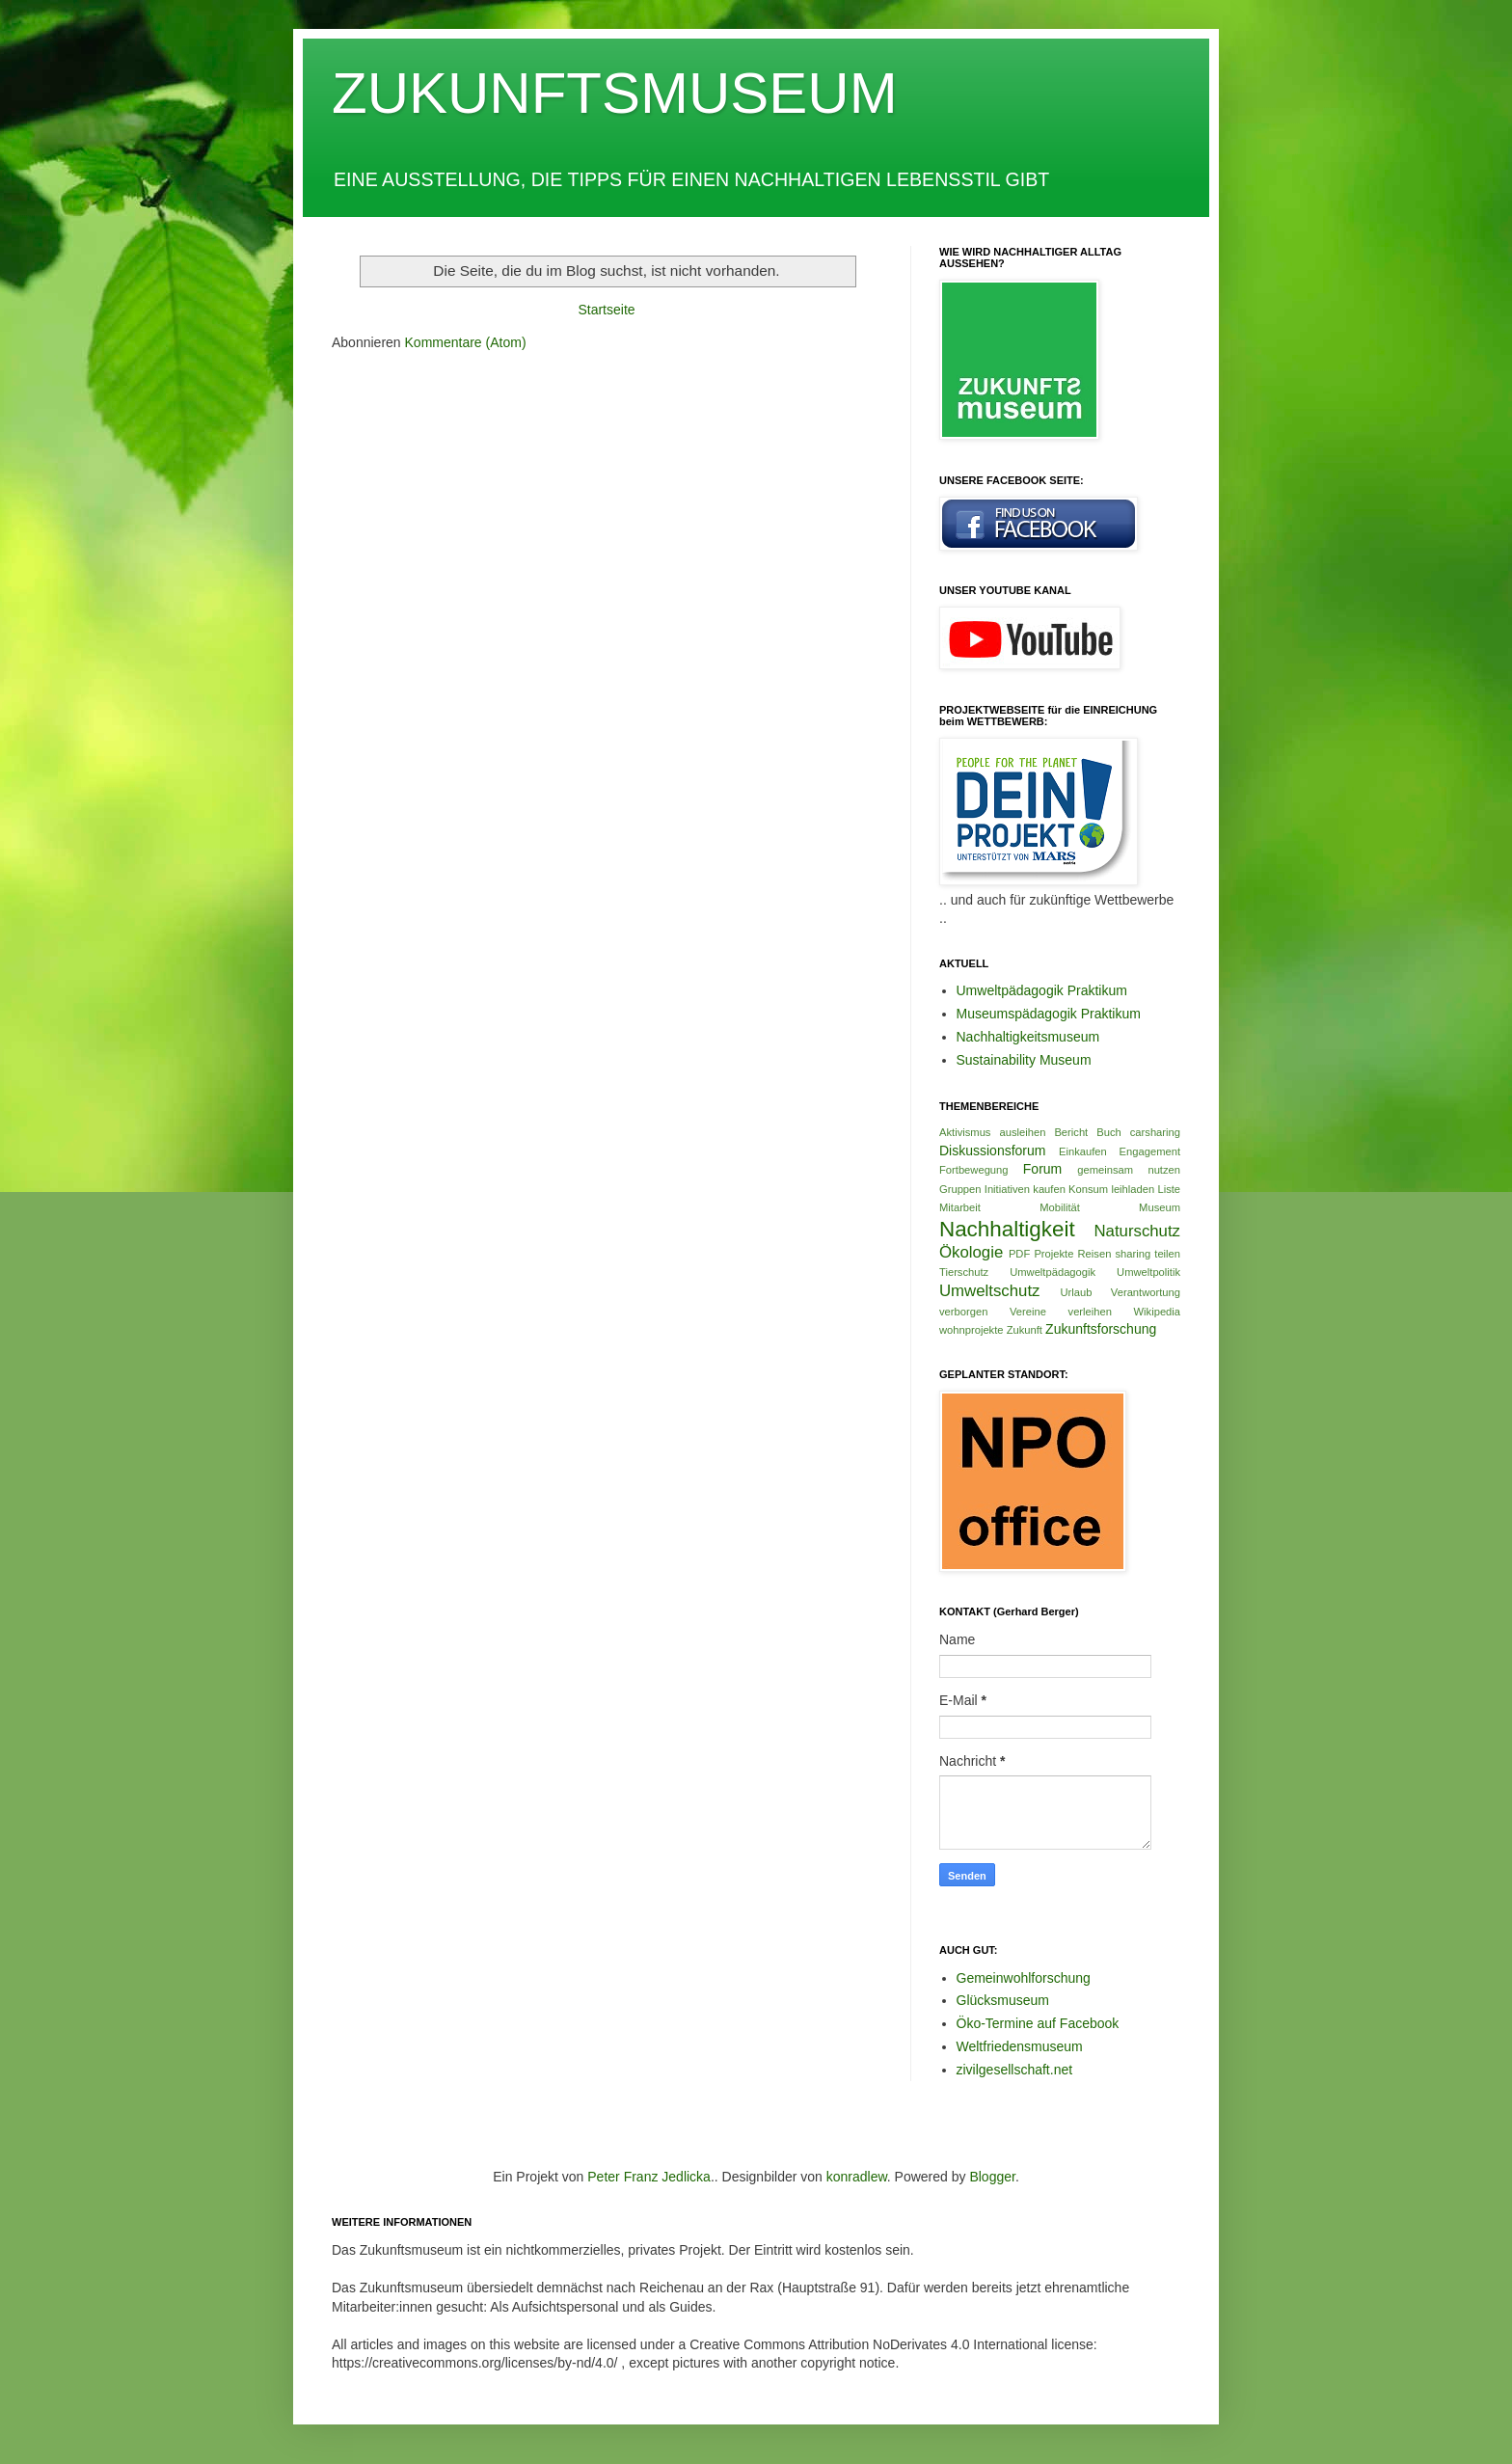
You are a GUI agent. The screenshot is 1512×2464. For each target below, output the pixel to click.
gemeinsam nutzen (1128, 1170)
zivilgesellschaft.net (1015, 2069)
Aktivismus (964, 1132)
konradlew (856, 2176)
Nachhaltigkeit (1007, 1229)
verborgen (963, 1311)
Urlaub (1076, 1292)
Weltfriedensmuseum (1020, 2046)
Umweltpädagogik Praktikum (1042, 990)
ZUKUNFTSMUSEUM (615, 93)
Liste (1168, 1189)
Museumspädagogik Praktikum (1049, 1013)
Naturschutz (1137, 1231)
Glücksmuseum (1003, 2000)
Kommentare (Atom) (465, 342)
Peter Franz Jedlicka (649, 2176)
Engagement (1150, 1151)
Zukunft (1024, 1330)
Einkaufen (1083, 1151)
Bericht (1071, 1132)
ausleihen (1022, 1132)
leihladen (1132, 1189)
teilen (1167, 1253)
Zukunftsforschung (1100, 1329)
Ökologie (971, 1252)
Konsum (1088, 1189)
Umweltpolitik (1148, 1272)
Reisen (1095, 1253)
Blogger (991, 2176)
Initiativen (1007, 1189)
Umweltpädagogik (1052, 1272)
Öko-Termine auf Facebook (1038, 2023)
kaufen (1049, 1189)
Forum (1042, 1169)
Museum (1159, 1207)
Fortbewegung (974, 1170)
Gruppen (960, 1189)
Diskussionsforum (992, 1150)
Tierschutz (963, 1272)
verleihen (1090, 1311)
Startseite (606, 309)
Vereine (1028, 1311)
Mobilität (1060, 1207)
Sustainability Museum (1024, 1060)
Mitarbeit (960, 1207)
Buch (1108, 1132)
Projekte (1053, 1253)
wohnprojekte (971, 1330)
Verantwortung (1145, 1292)
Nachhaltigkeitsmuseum (1028, 1036)
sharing (1132, 1253)
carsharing (1155, 1132)
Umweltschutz (989, 1291)
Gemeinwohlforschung (1024, 1978)
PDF (1019, 1253)
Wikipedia (1157, 1311)
